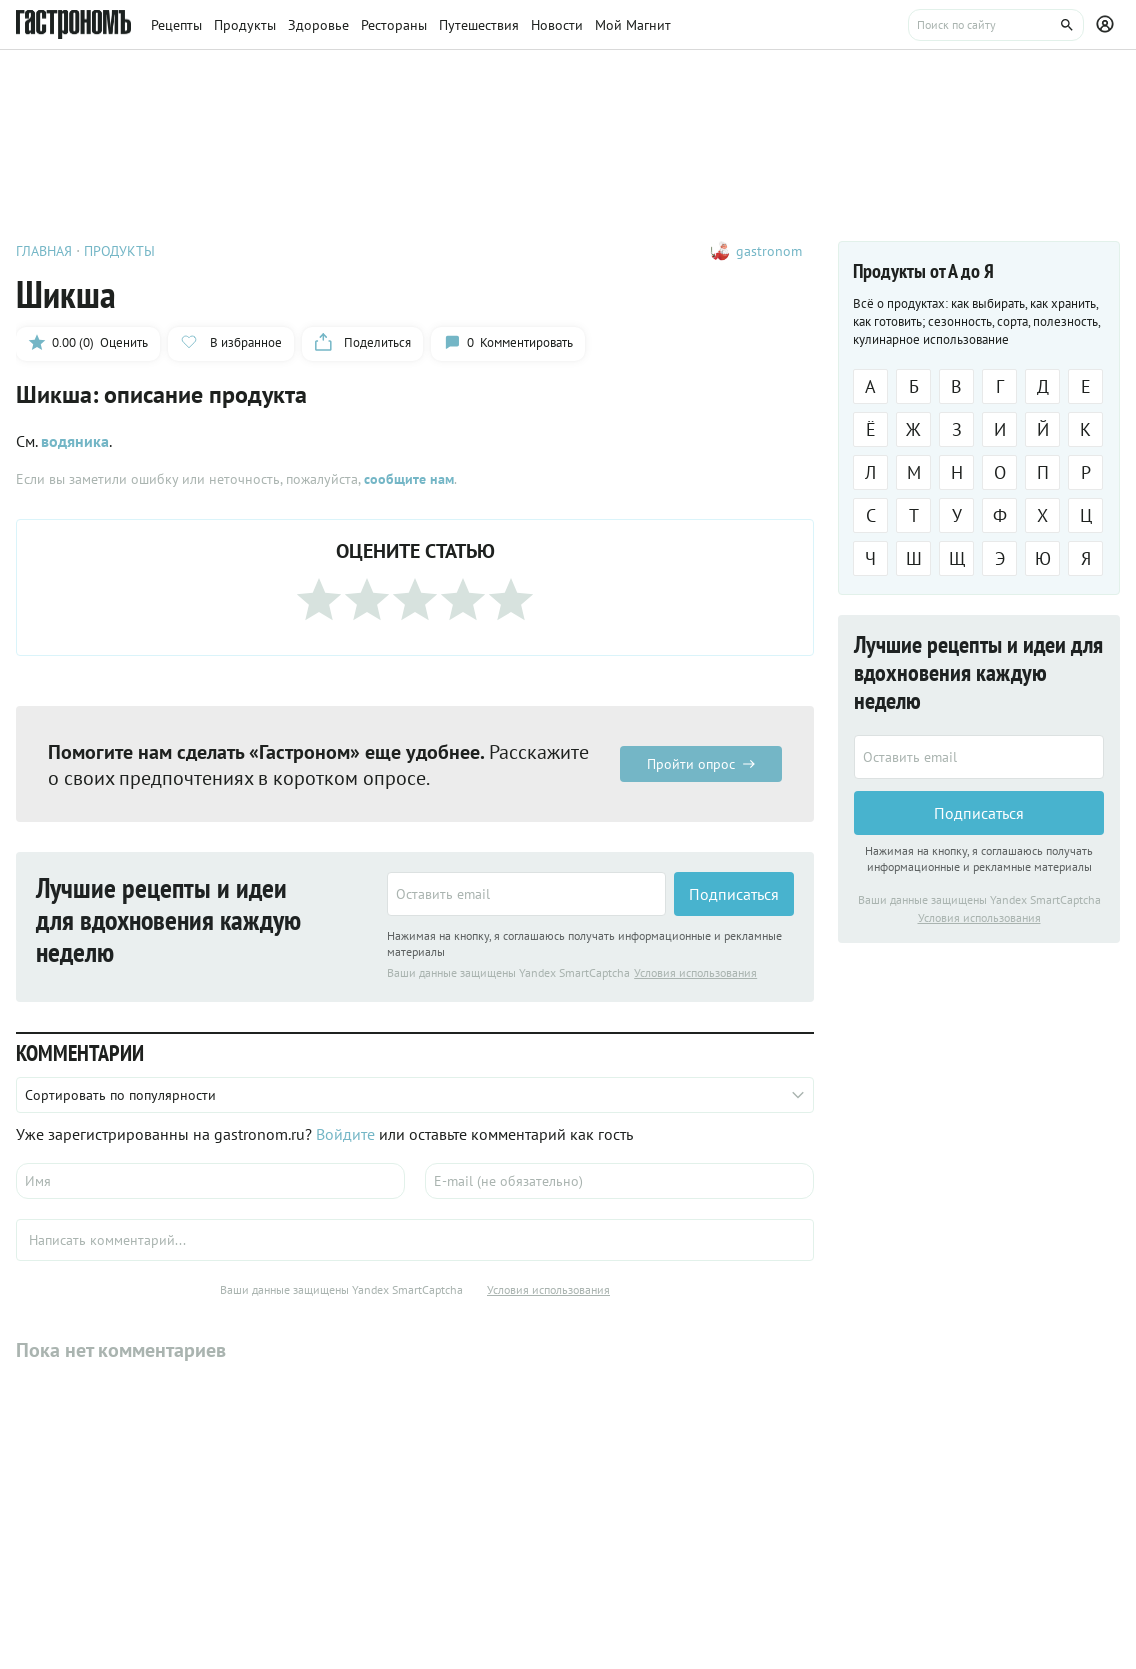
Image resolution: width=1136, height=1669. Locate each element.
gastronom (769, 251)
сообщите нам (409, 479)
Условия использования (695, 972)
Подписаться (734, 894)
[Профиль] (1108, 25)
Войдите (345, 1134)
